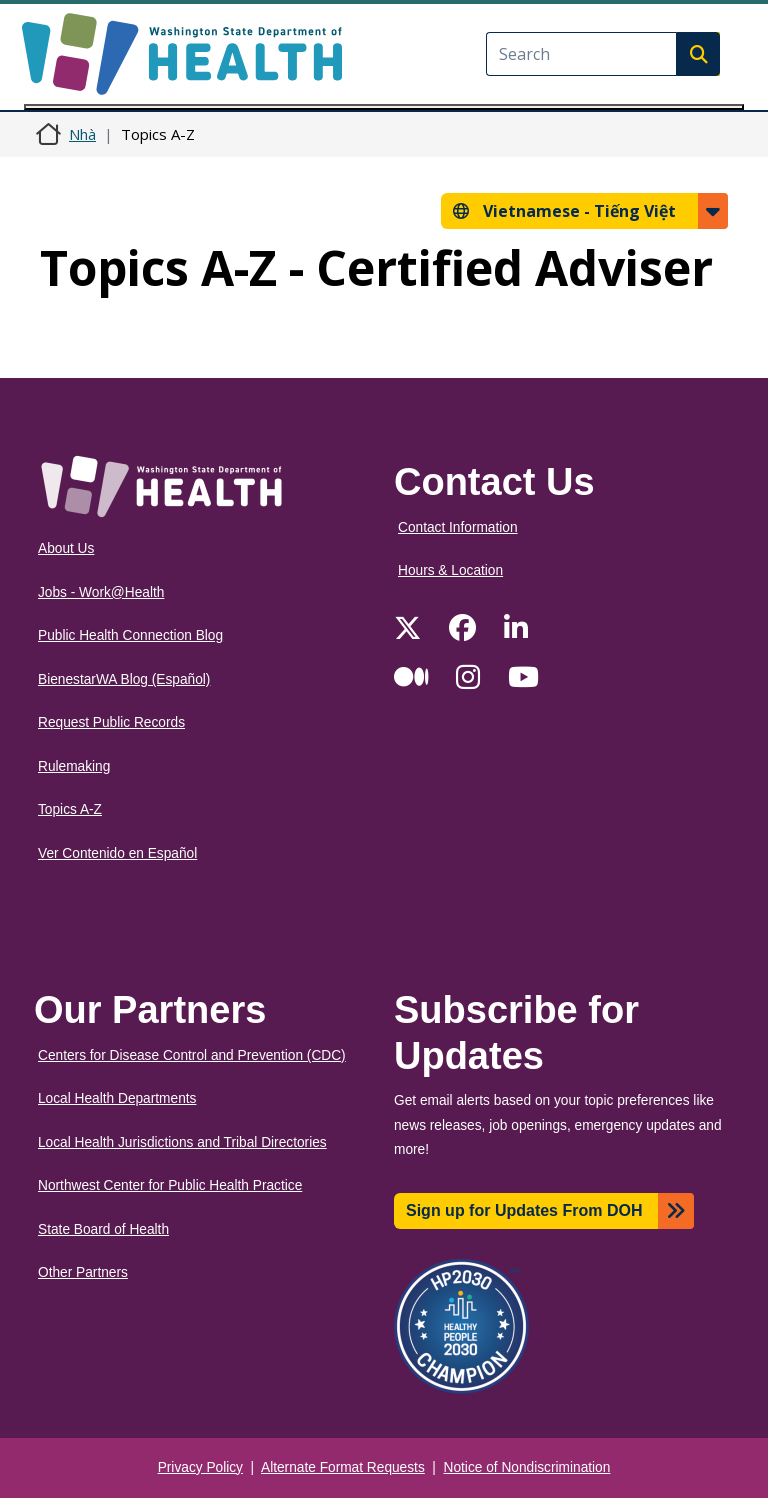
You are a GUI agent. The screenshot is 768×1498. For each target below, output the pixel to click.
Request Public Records (111, 722)
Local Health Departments (117, 1098)
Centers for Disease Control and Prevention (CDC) (192, 1055)
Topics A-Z (70, 809)
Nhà (82, 134)
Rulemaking (74, 766)
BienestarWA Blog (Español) (124, 679)
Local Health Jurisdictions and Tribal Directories (182, 1142)
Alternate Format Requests (343, 1467)
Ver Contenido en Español (117, 853)
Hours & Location (450, 570)
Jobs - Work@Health (101, 592)
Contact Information (458, 527)
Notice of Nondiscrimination (527, 1467)
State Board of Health (103, 1229)
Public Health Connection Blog (130, 635)
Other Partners (83, 1272)
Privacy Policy (200, 1467)
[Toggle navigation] (384, 107)
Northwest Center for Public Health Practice (170, 1185)
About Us (66, 548)
